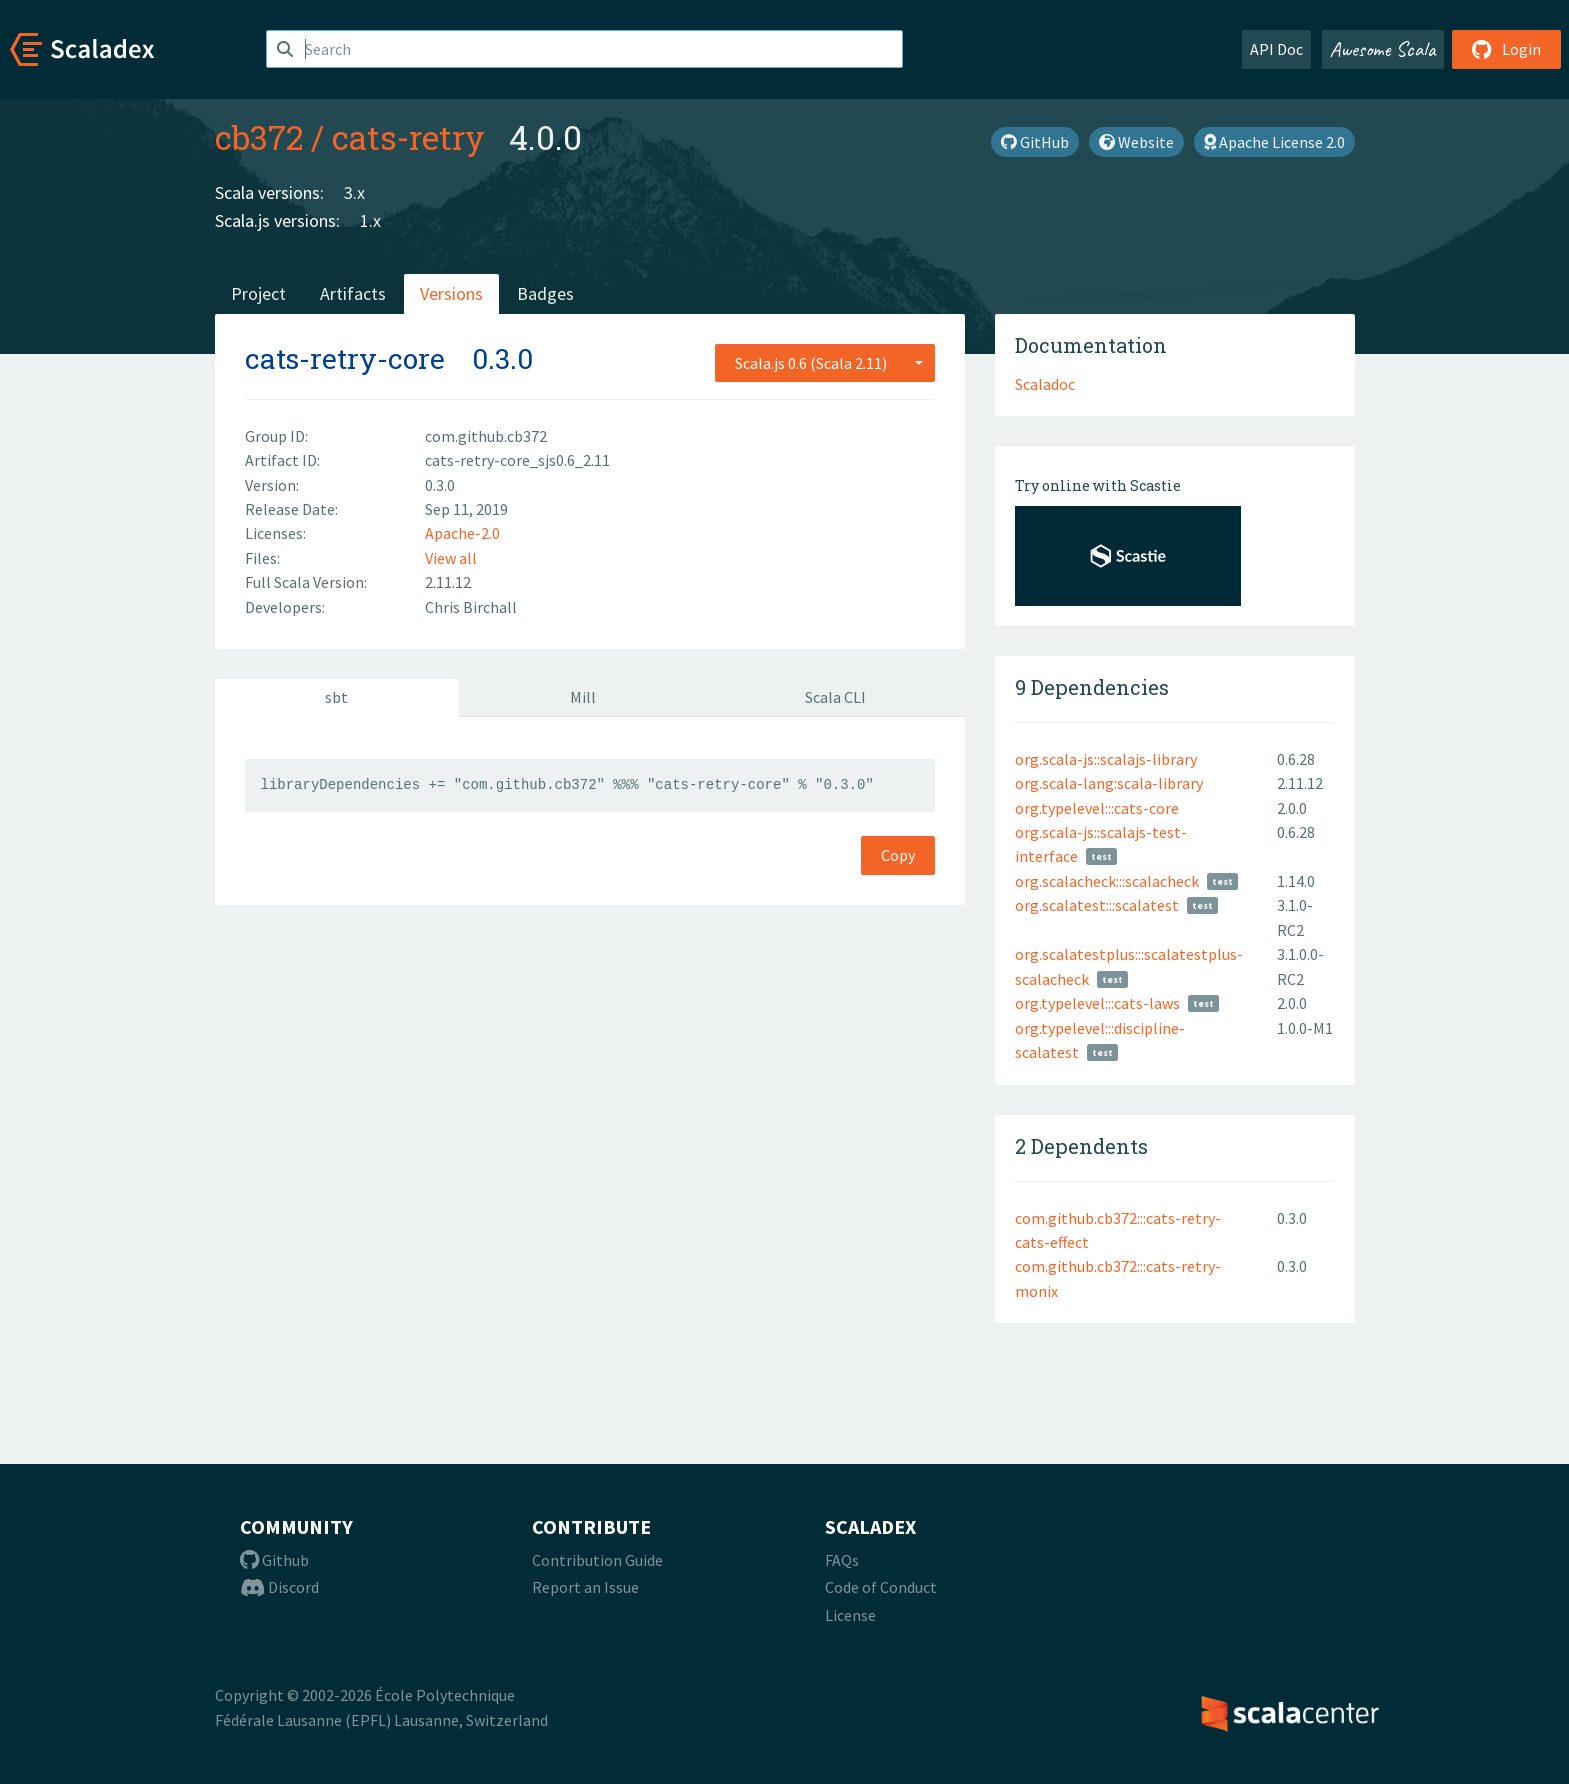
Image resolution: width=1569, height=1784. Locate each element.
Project (258, 293)
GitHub (1035, 142)
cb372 (259, 137)
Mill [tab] (583, 697)
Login (1506, 49)
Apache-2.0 (462, 533)
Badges (545, 293)
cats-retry (408, 137)
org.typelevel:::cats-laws (1097, 1003)
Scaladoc (1045, 384)
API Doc (1276, 49)
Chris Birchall (471, 607)
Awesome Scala (1383, 49)
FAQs (842, 1560)
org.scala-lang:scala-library (1109, 783)
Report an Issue (585, 1587)
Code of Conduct (881, 1587)
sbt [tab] (336, 697)
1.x (370, 220)
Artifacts (353, 293)
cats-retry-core (345, 358)
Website (1136, 142)
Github (274, 1560)
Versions (451, 293)
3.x (354, 192)
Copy (898, 855)
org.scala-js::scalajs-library (1106, 759)
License (850, 1615)
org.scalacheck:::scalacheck (1107, 881)
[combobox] (825, 363)
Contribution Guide (597, 1560)
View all (451, 558)
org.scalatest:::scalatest (1097, 905)
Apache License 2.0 (1274, 142)
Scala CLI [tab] (835, 697)
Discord (279, 1587)
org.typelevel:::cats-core (1097, 808)
